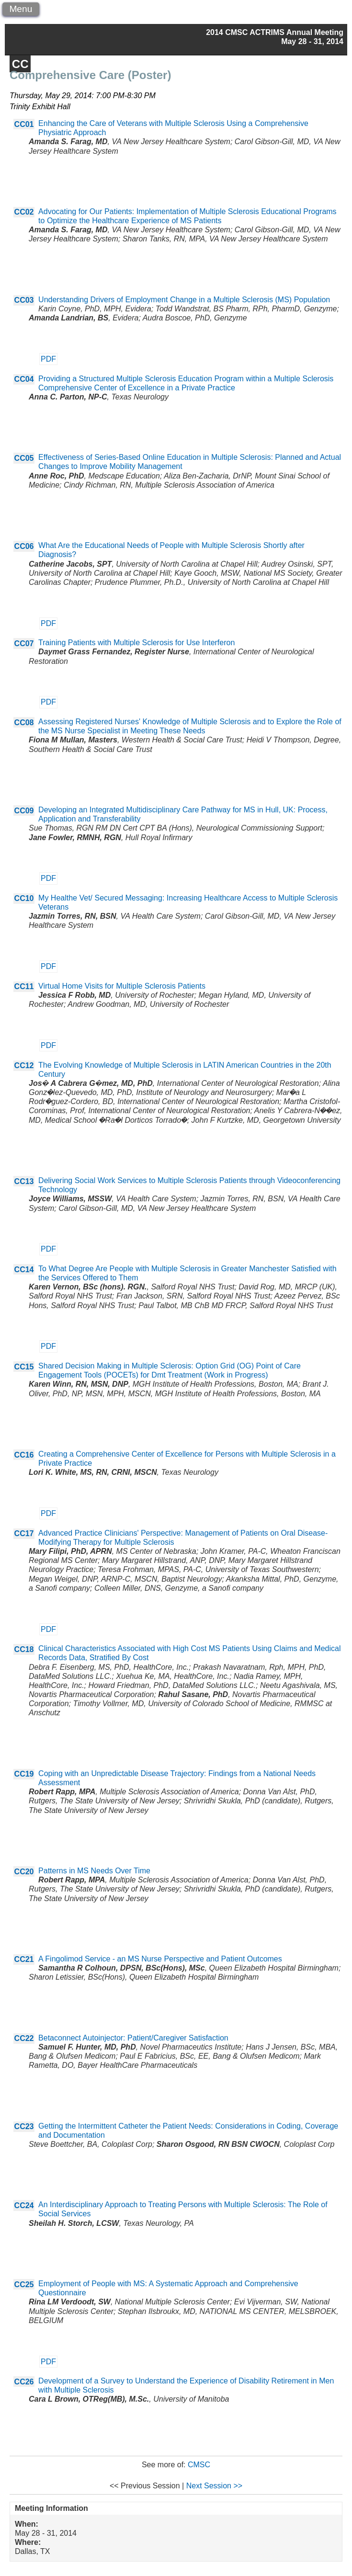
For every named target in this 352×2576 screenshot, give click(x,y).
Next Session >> (214, 2486)
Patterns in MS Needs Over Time (94, 1871)
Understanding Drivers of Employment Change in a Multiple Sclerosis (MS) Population (184, 300)
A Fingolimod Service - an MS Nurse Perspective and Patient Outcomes (160, 1959)
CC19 (24, 1774)
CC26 (24, 2382)
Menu (20, 9)
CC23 (24, 2126)
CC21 (24, 1959)
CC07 (24, 643)
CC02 (24, 212)
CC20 (24, 1872)
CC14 (24, 1269)
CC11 (24, 986)
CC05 (24, 458)
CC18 (24, 1649)
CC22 (24, 2038)
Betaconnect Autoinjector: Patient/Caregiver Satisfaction (133, 2038)
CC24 (24, 2205)
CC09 (24, 811)
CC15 (24, 1367)
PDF (48, 359)
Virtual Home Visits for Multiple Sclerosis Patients (121, 986)
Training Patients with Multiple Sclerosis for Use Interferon (136, 642)
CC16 (24, 1455)
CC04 (24, 379)
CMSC (199, 2465)
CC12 (24, 1065)
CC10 (24, 898)
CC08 (24, 722)
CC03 (24, 300)
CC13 (24, 1181)
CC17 (24, 1533)
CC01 (24, 124)
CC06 (24, 546)
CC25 (24, 2284)
